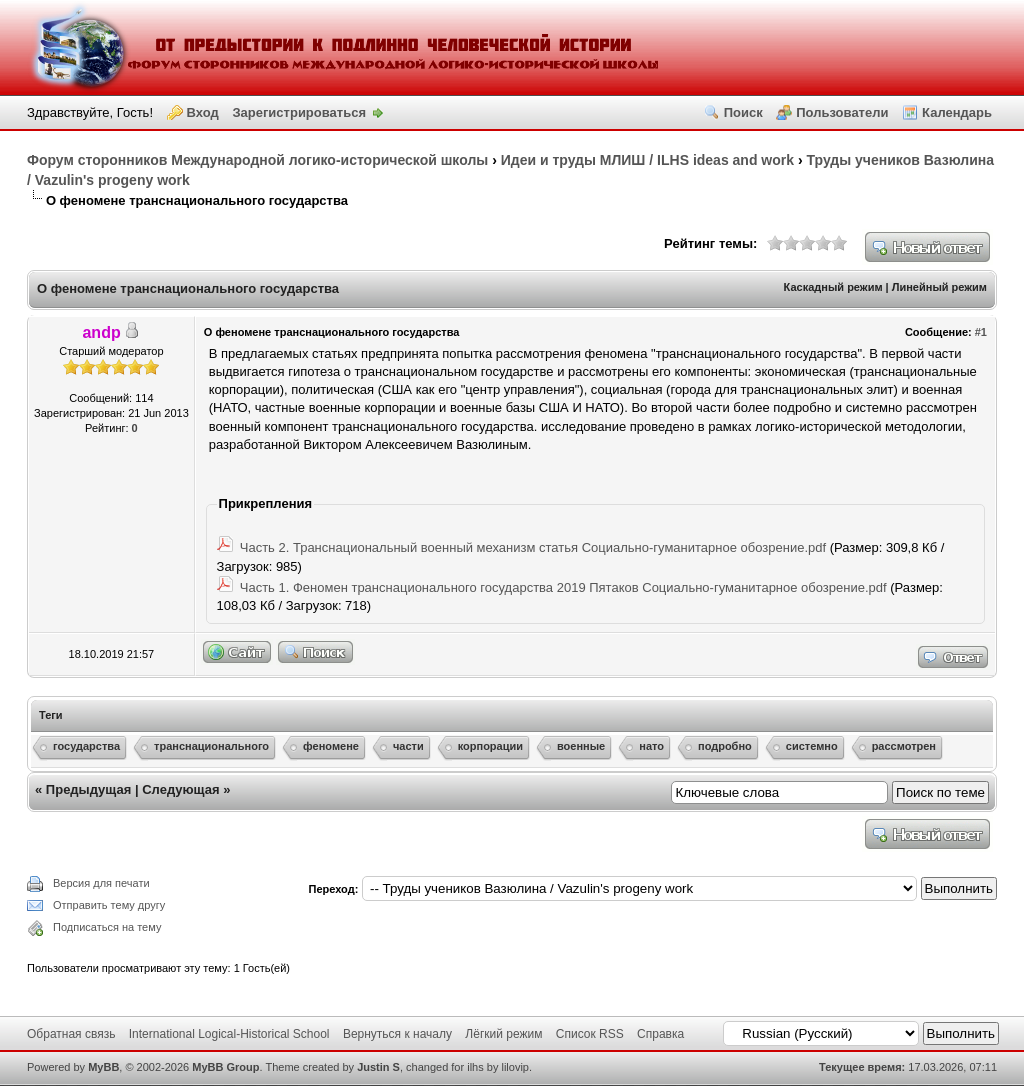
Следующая (180, 789)
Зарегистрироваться (299, 112)
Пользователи (842, 112)
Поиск (743, 112)
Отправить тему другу (109, 905)
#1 (981, 332)
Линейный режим (939, 287)
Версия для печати (101, 883)
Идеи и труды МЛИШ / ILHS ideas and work (647, 160)
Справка (660, 1034)
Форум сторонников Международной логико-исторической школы (257, 160)
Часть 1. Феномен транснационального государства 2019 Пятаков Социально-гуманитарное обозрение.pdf (563, 587)
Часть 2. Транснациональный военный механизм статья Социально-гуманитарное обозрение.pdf (533, 547)
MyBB (103, 1067)
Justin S (378, 1067)
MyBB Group (225, 1067)
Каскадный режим (833, 287)
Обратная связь (71, 1034)
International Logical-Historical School (229, 1034)
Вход (203, 112)
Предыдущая (88, 789)
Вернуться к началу (397, 1034)
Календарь (957, 112)
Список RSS (590, 1034)
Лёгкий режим (503, 1034)
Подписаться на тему (107, 927)
